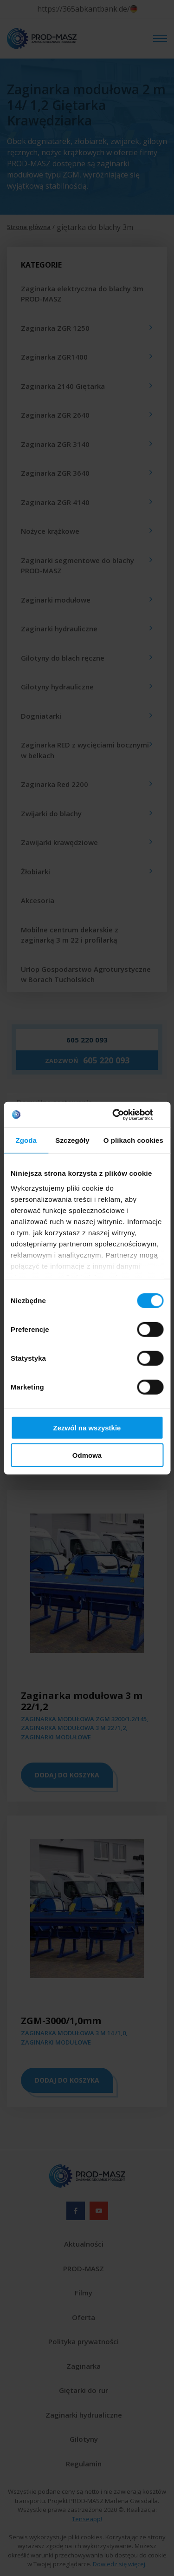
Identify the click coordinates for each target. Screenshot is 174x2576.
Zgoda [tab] (26, 1140)
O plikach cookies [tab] (133, 1140)
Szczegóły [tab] (72, 1140)
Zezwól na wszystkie (87, 1428)
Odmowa (87, 1455)
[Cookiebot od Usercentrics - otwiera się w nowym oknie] (123, 1114)
